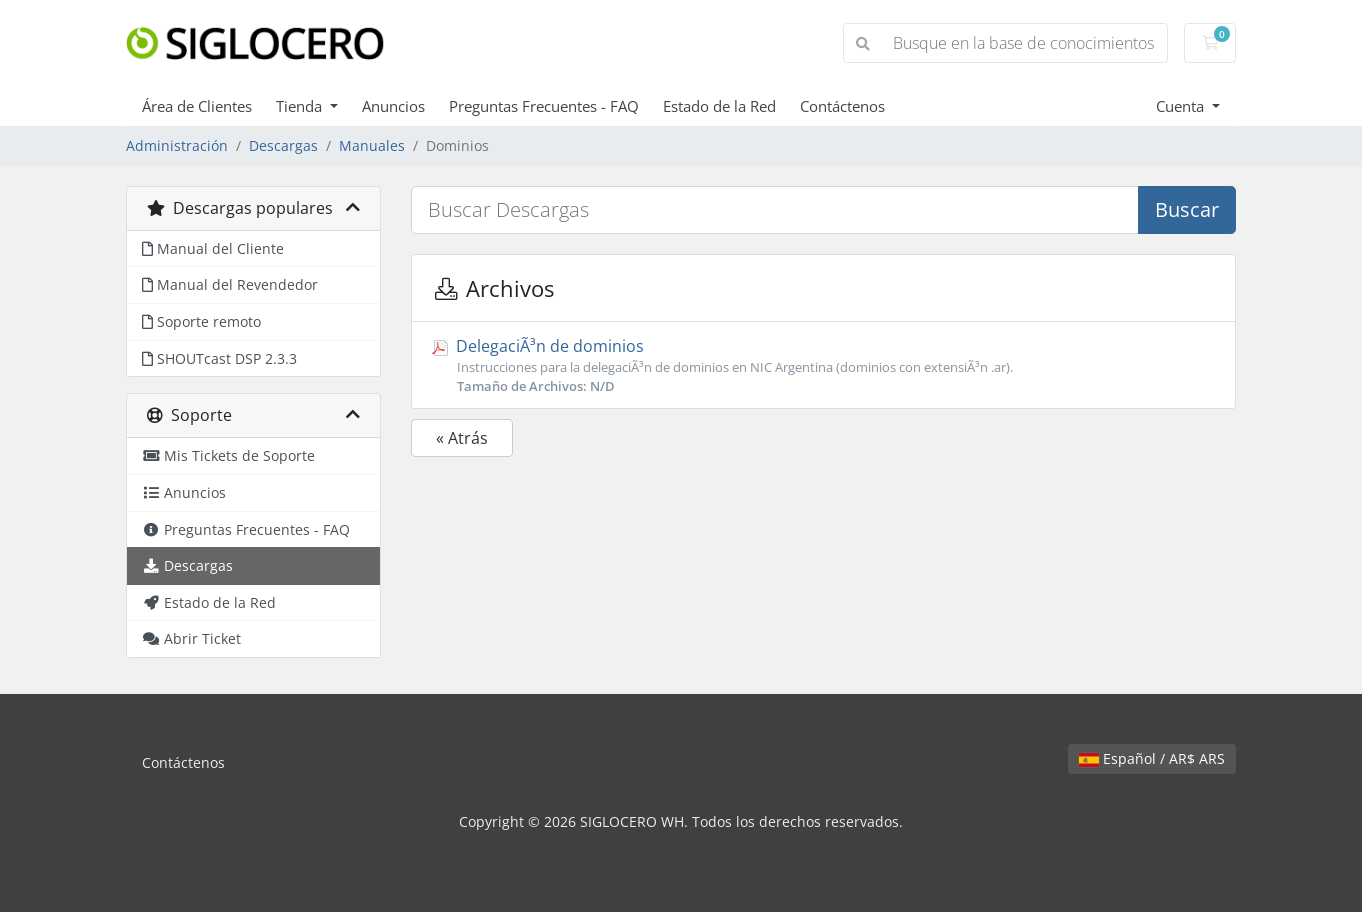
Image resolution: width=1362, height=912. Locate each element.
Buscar (1187, 209)
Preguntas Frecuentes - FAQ (544, 106)
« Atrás (462, 438)
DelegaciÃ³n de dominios (823, 365)
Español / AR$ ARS (1152, 758)
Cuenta (1182, 106)
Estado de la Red (719, 106)
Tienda (301, 106)
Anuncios (393, 106)
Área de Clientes (197, 106)
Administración (177, 145)
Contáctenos (842, 106)
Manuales (372, 145)
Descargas (283, 145)
